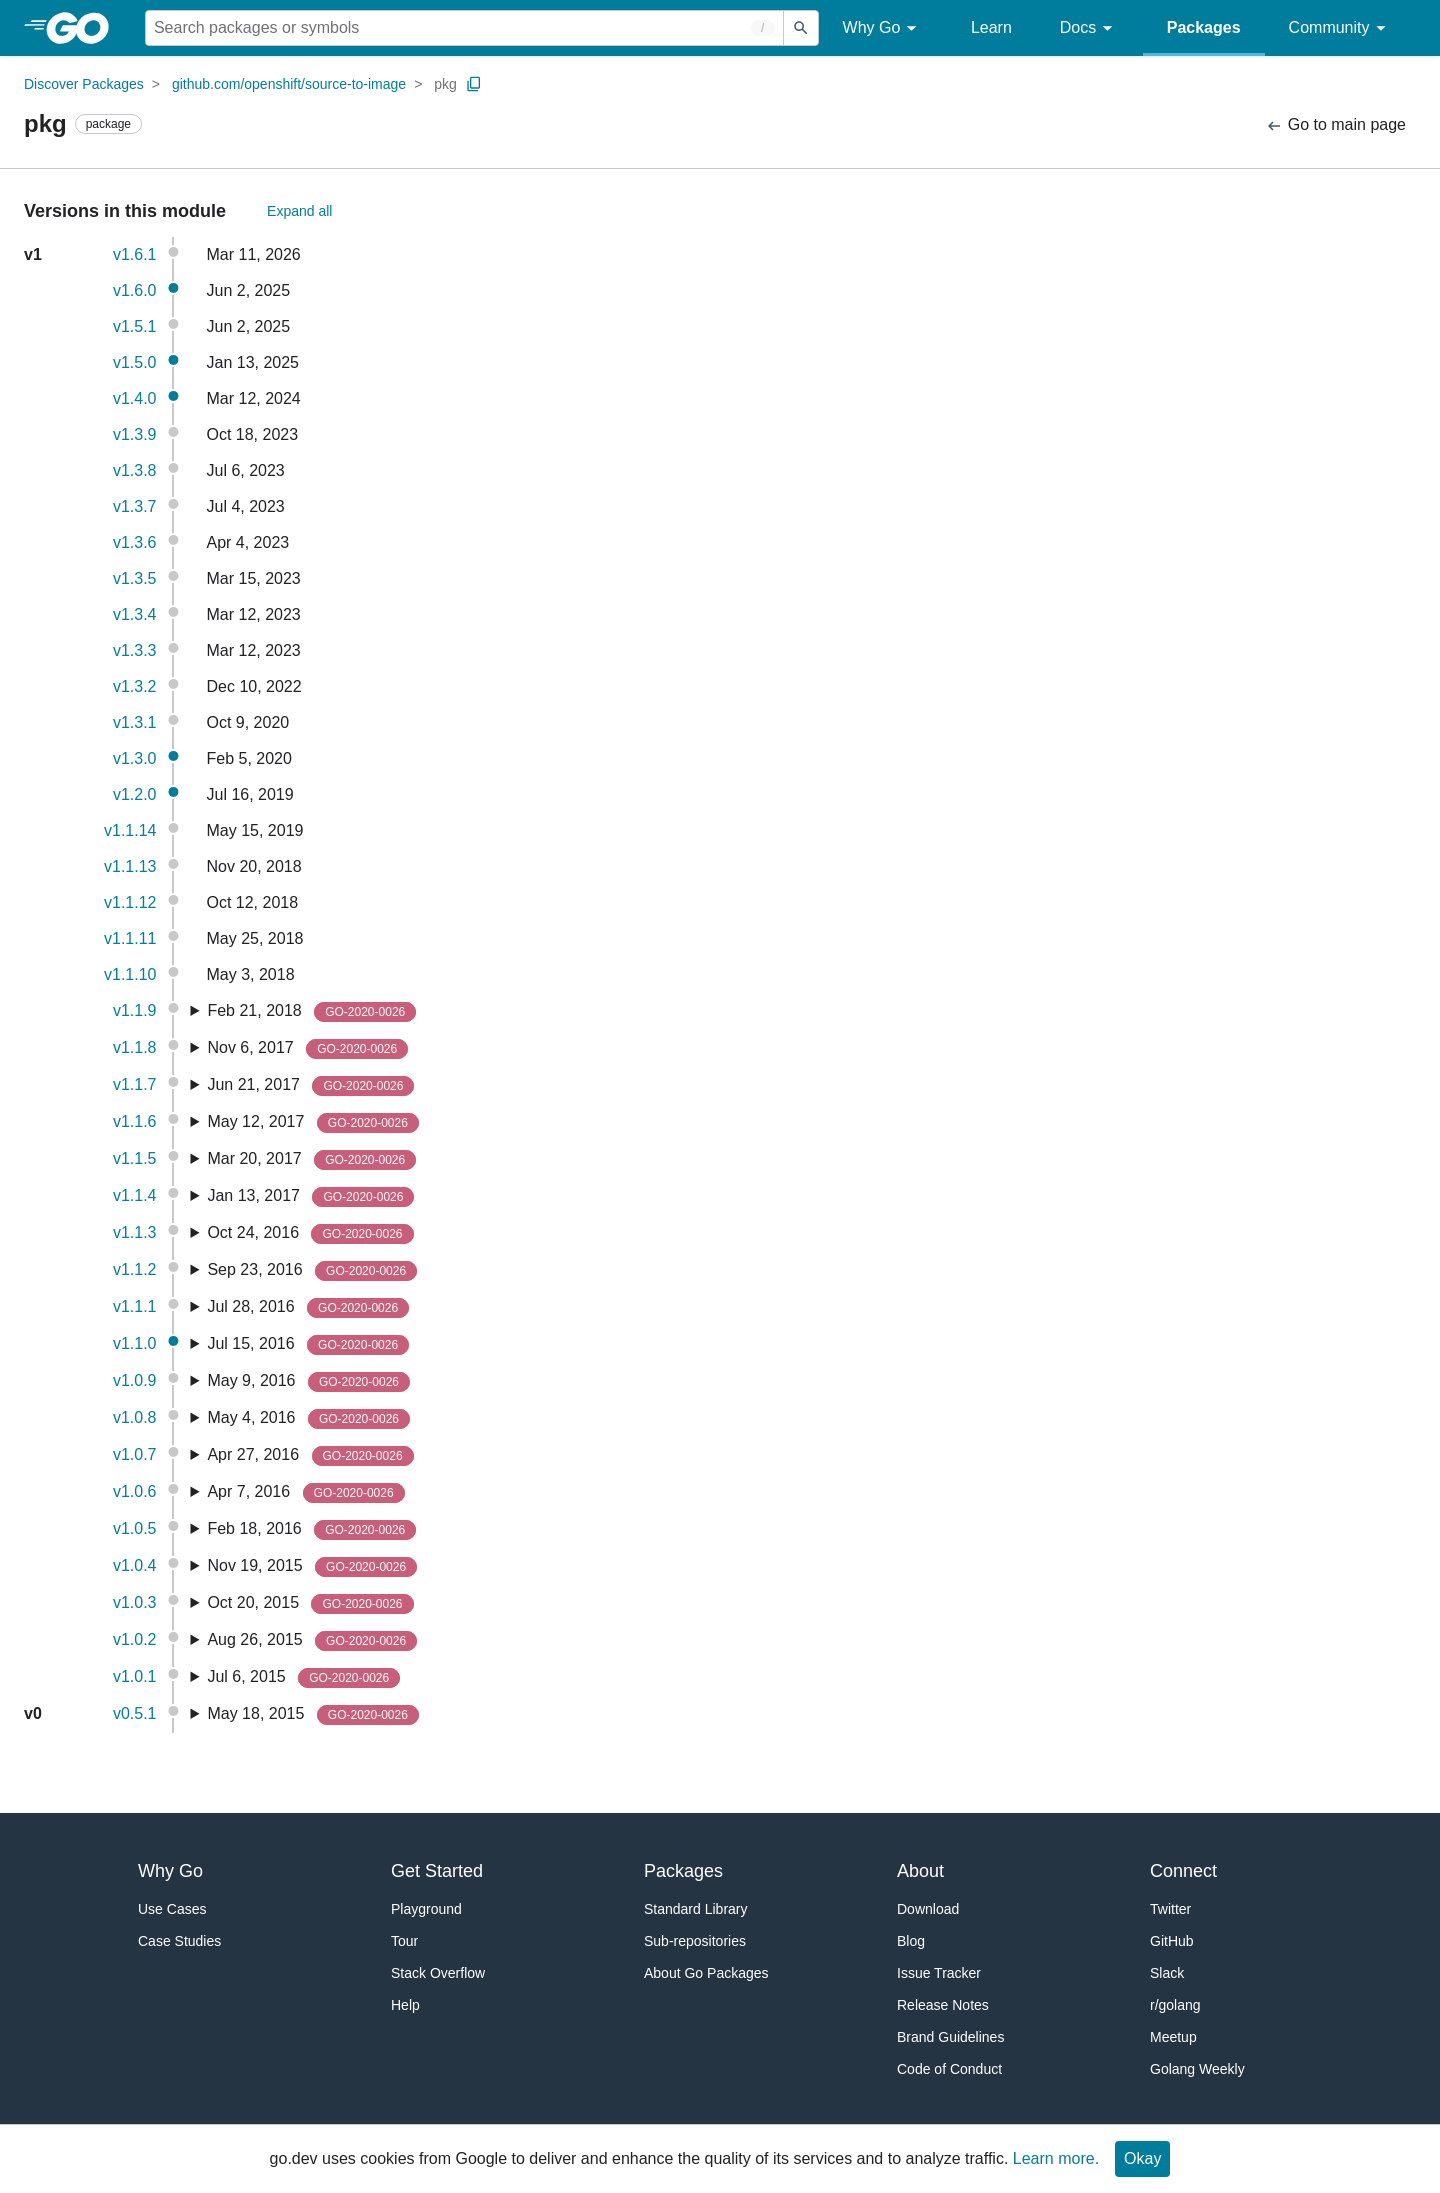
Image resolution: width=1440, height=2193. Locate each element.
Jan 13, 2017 (310, 1197)
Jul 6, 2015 (303, 1678)
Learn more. (1056, 2158)
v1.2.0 (135, 794)
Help (405, 2005)
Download (928, 1909)
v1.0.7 (135, 1454)
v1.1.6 (135, 1121)
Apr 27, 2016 (310, 1456)
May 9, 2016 (308, 1382)
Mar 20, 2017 (311, 1160)
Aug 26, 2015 (312, 1641)
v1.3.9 (135, 434)
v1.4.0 (135, 398)
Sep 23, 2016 (312, 1271)
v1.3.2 (135, 686)
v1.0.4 (135, 1565)
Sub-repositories (695, 1941)
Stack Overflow (438, 1973)
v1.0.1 (135, 1676)
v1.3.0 (135, 758)
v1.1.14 (130, 830)
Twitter (1170, 1909)
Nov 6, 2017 (307, 1049)
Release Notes (943, 2005)
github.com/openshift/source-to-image (289, 84)
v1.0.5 (135, 1528)
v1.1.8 (135, 1047)
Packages (1204, 27)
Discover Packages (84, 84)
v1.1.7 (135, 1084)
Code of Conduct (949, 2069)
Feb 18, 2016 (311, 1530)
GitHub (1172, 1941)
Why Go (883, 28)
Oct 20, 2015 (310, 1604)
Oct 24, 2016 (310, 1234)
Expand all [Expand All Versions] (299, 211)
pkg (445, 84)
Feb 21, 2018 (311, 1012)
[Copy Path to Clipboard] (474, 84)
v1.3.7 (135, 506)
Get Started (437, 1871)
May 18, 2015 (312, 1715)
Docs (1089, 28)
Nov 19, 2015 (312, 1567)
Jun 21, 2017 (310, 1086)
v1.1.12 (130, 902)
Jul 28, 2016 (308, 1308)
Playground (426, 1909)
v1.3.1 (135, 722)
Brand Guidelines (950, 2037)
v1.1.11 (130, 938)
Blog (911, 1941)
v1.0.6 (135, 1491)
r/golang (1175, 2005)
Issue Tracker (939, 1973)
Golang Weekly (1197, 2069)
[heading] (84, 28)
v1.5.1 (135, 326)
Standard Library (696, 1909)
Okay (1142, 2158)
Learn (991, 27)
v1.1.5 (135, 1158)
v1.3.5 (135, 578)
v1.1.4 (135, 1195)
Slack (1167, 1973)
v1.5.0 (135, 362)
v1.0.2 (135, 1639)
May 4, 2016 (308, 1419)
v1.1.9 (135, 1010)
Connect (1183, 1871)
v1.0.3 (135, 1602)
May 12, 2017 (312, 1123)
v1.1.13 (130, 866)
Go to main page (1335, 125)
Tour (404, 1941)
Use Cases (172, 1909)
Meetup (1173, 2037)
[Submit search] (801, 28)
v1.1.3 (135, 1232)
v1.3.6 (135, 542)
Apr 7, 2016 (305, 1493)
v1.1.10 (130, 974)
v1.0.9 (135, 1380)
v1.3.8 (135, 470)
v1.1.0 (135, 1343)
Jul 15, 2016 (308, 1345)
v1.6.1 (135, 254)
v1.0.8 (135, 1417)
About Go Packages (706, 1973)
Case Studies (179, 1941)
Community (1340, 28)
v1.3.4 (135, 614)
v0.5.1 (135, 1713)
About (920, 1871)
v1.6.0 (135, 290)
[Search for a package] (464, 28)
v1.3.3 (135, 650)
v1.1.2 (135, 1269)
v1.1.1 (135, 1306)
